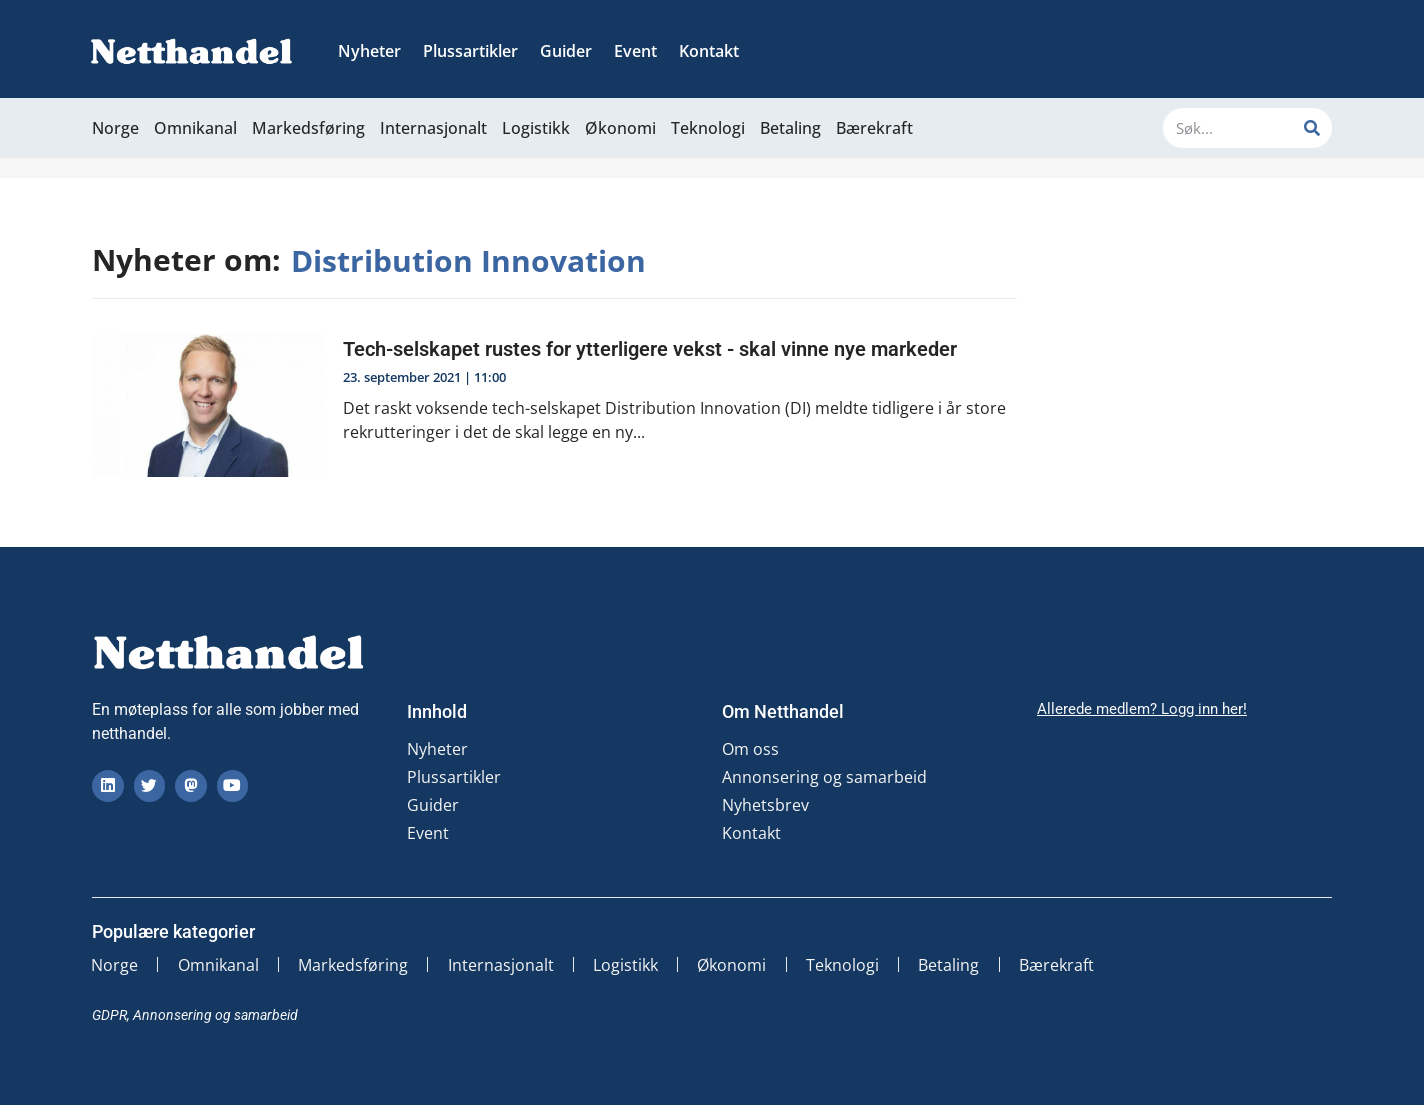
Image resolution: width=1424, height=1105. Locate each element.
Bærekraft (874, 128)
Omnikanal (195, 128)
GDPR (109, 1015)
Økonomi (620, 128)
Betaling (790, 128)
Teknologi (708, 128)
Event (635, 51)
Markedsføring (308, 128)
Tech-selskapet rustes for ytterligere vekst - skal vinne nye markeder (650, 349)
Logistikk (536, 128)
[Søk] (1312, 128)
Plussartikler (470, 51)
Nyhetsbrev (765, 805)
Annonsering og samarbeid (824, 777)
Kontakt (709, 51)
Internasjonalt (433, 128)
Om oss (750, 749)
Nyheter (369, 51)
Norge (115, 128)
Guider (566, 51)
